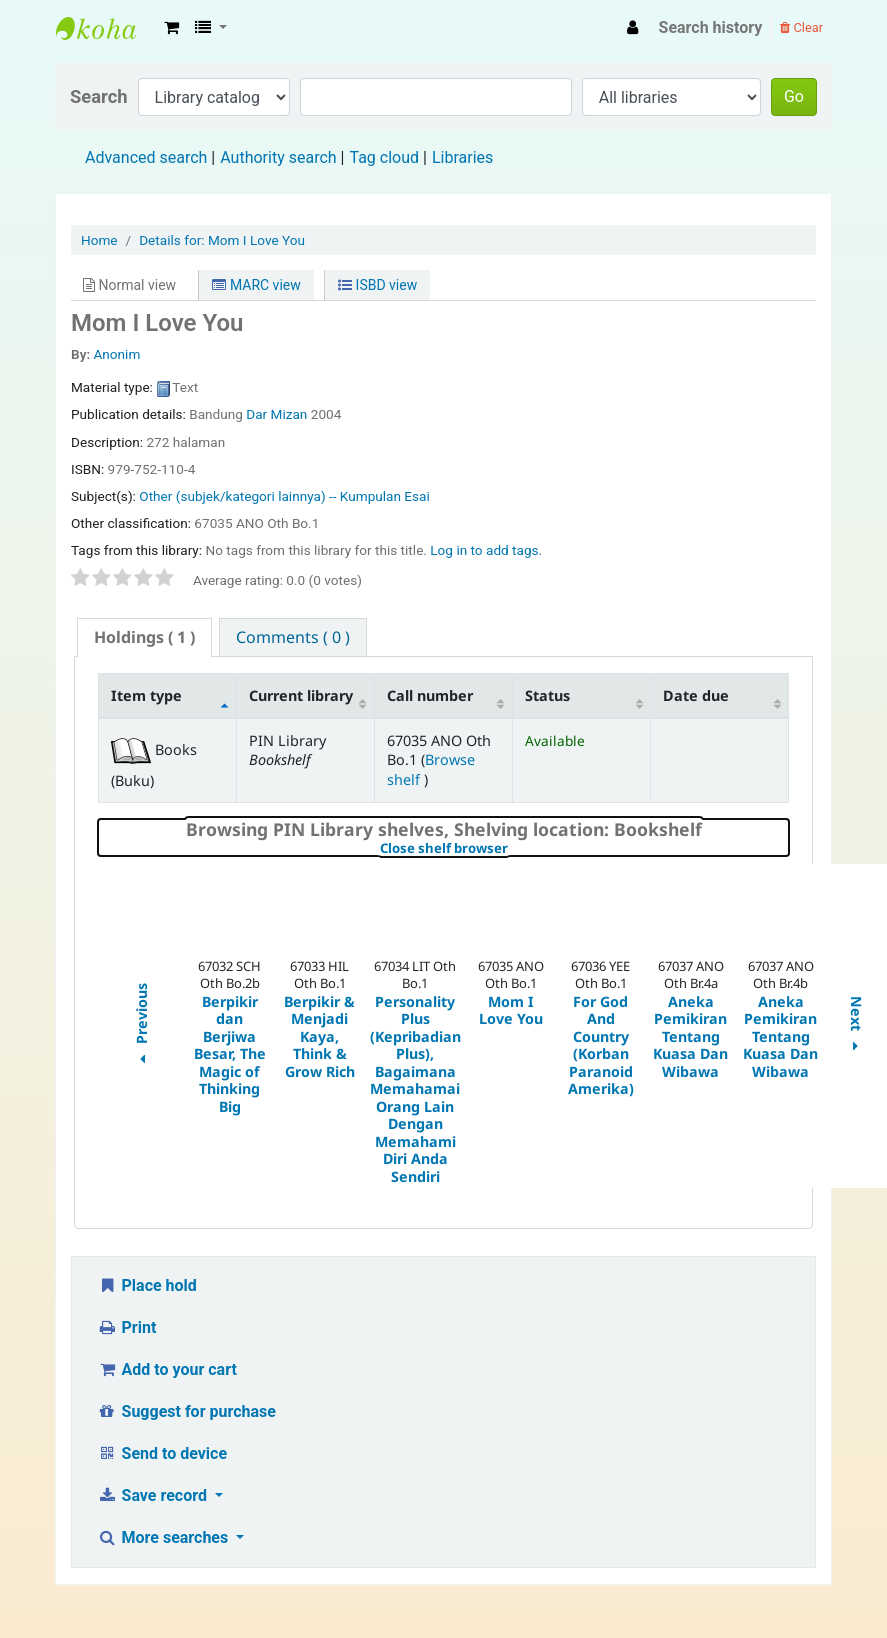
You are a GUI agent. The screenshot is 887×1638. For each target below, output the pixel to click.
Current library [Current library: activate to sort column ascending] (301, 695)
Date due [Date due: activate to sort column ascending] (696, 695)
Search (99, 96)
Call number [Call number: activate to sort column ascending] (430, 695)
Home (99, 240)
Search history (711, 27)
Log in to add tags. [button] (486, 550)
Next (856, 1026)
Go (794, 96)
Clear (801, 27)
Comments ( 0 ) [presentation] (293, 637)
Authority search (278, 157)
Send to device (162, 1453)
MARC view (256, 285)
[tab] (144, 637)
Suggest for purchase (186, 1411)
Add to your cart (167, 1369)
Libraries (462, 157)
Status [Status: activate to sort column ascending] (547, 695)
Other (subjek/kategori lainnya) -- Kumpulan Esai (284, 496)
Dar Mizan (276, 414)
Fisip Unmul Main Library (106, 28)
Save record (154, 1495)
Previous (140, 1026)
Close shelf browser (512, 849)
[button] (171, 28)
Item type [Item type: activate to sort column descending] (146, 695)
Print (126, 1327)
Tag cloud (384, 157)
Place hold (147, 1285)
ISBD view (377, 285)
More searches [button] (164, 1537)
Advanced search (146, 157)
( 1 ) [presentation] (144, 637)
